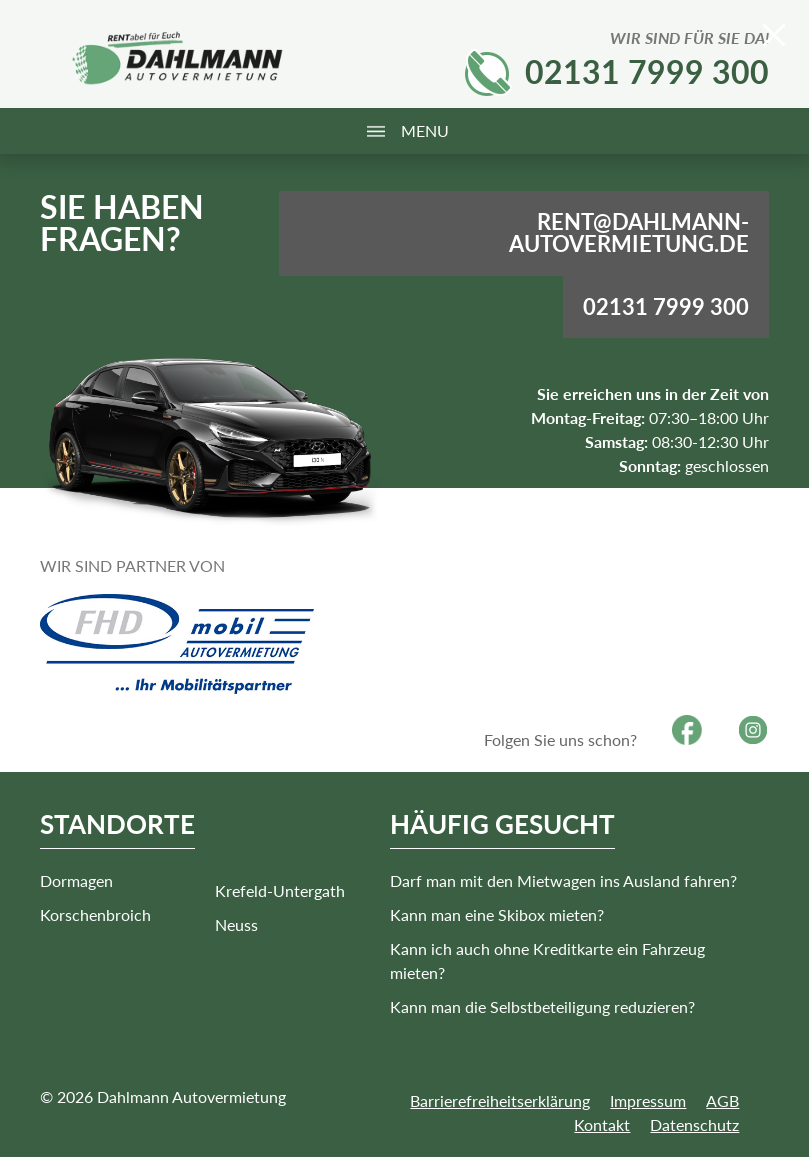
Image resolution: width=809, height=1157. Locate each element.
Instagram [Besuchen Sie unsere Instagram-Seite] (753, 730)
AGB (722, 1100)
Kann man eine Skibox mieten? (497, 914)
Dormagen (76, 880)
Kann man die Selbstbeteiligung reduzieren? (542, 1006)
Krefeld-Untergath (280, 890)
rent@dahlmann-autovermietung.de (629, 232)
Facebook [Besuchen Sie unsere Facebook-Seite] (687, 730)
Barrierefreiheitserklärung (500, 1100)
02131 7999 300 (647, 71)
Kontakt (602, 1124)
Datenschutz (694, 1124)
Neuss (236, 924)
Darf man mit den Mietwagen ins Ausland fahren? (563, 880)
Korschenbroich (95, 914)
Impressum (648, 1100)
